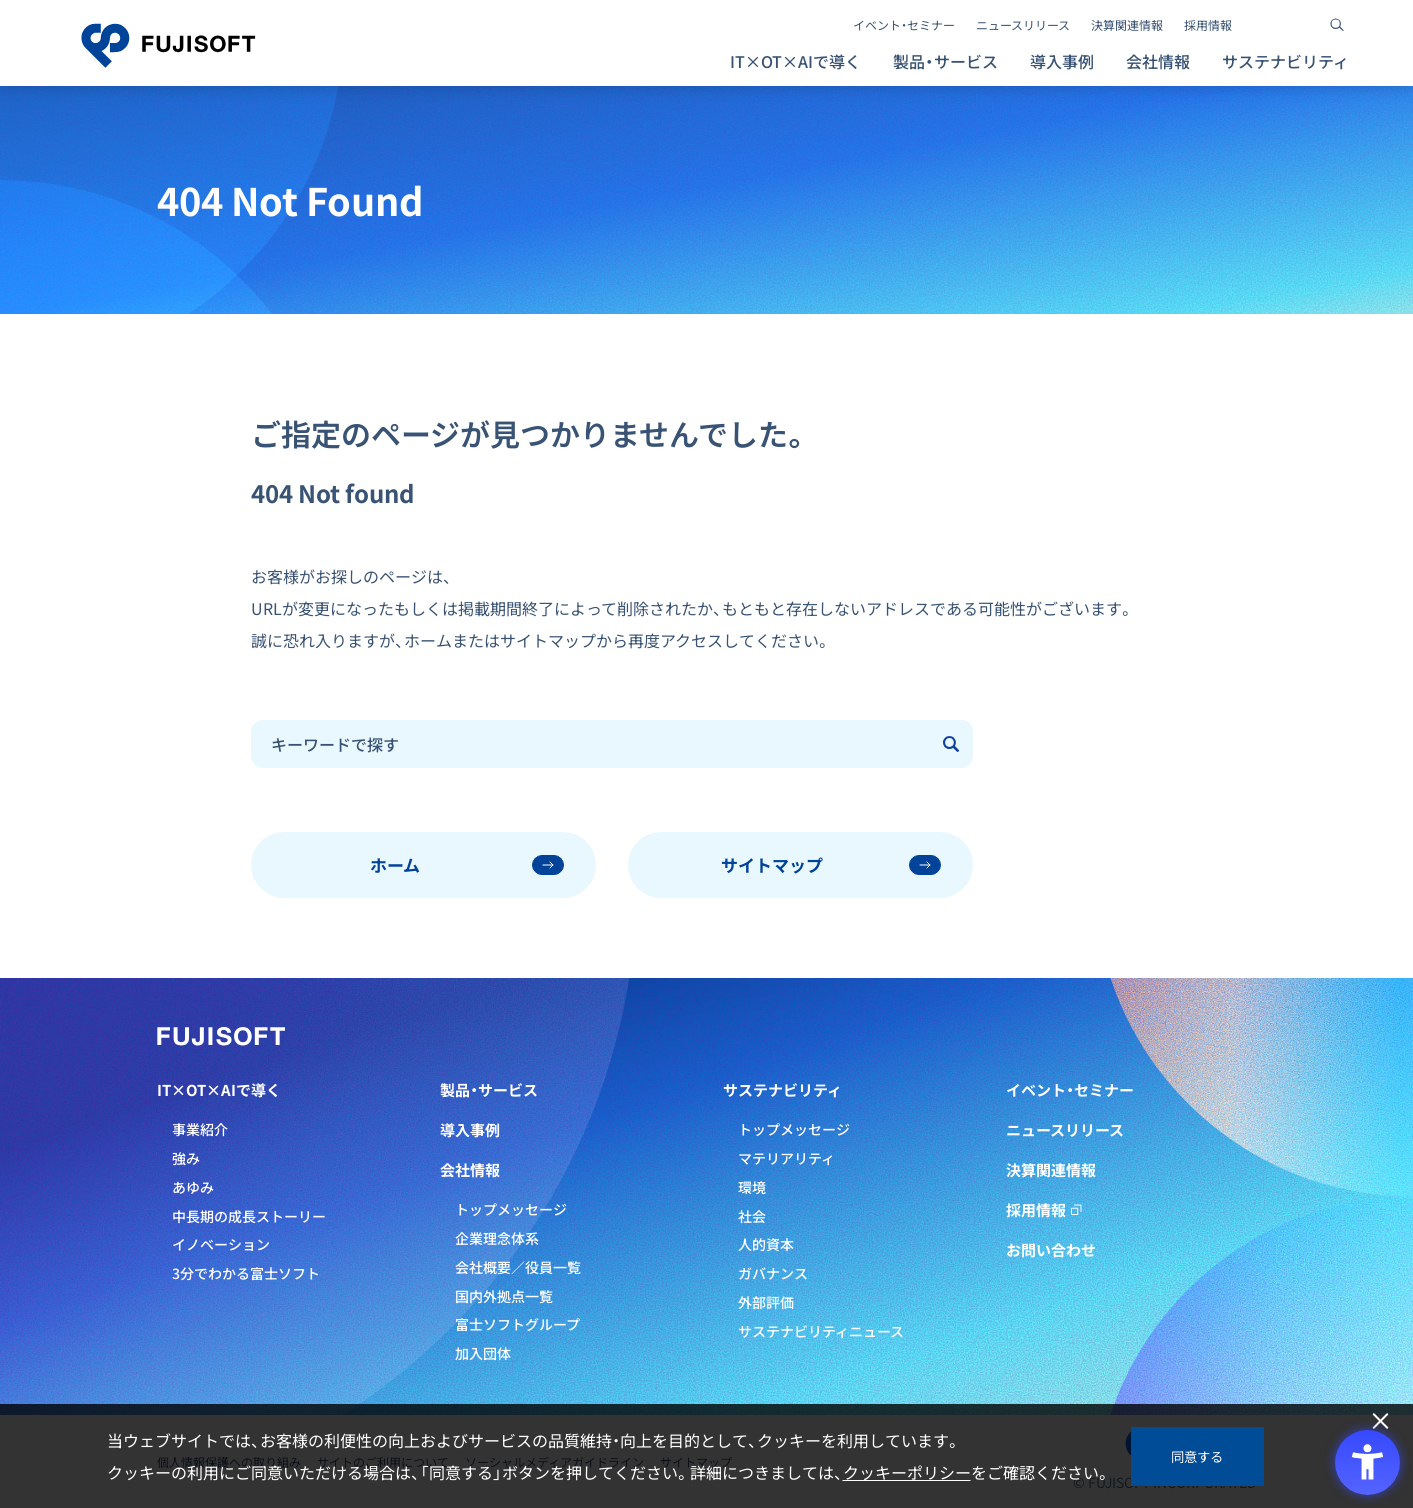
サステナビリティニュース (821, 1331)
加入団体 (483, 1353)
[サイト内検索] (1337, 25)
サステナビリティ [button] (1285, 61)
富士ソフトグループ (517, 1324)
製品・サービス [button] (945, 61)
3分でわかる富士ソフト (246, 1273)
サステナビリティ (782, 1090)
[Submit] (952, 744)
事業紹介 (200, 1129)
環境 (752, 1187)
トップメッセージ (511, 1209)
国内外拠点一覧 (504, 1296)
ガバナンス (773, 1273)
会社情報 (470, 1170)
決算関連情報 (1127, 25)
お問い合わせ (1051, 1250)
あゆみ (193, 1187)
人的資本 (766, 1244)
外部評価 (766, 1302)
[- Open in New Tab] (1265, 25)
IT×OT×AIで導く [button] (795, 61)
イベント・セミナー (904, 25)
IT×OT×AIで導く (219, 1090)
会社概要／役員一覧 (518, 1267)
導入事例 (1062, 61)
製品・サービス (489, 1090)
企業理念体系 (497, 1238)
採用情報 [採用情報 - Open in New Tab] (1208, 25)
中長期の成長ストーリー (249, 1216)
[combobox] (591, 744)
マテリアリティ (786, 1158)
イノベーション (221, 1244)
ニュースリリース (1023, 25)
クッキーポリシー (907, 1472)
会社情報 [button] (1158, 61)
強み (186, 1158)
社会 (752, 1216)
